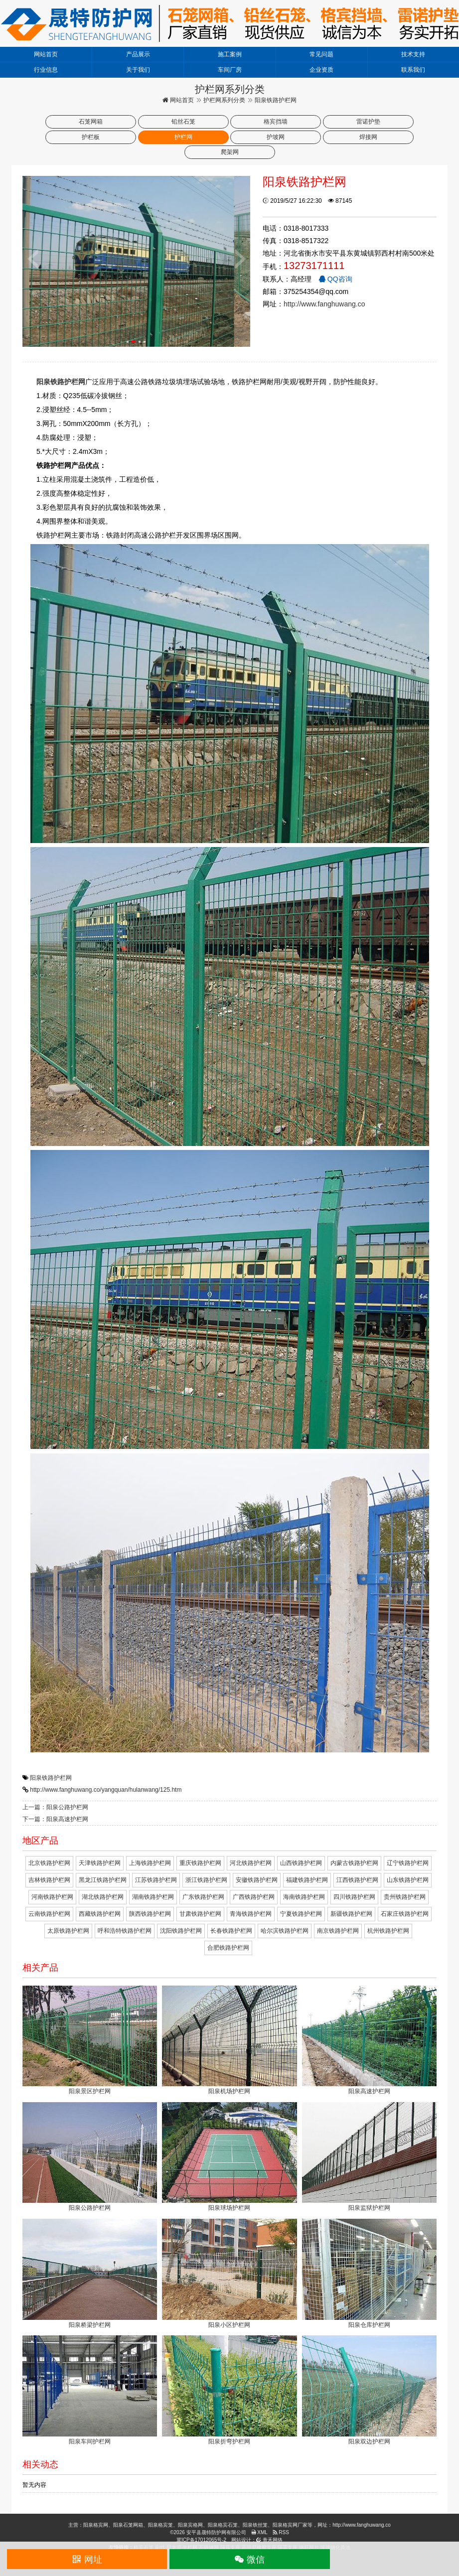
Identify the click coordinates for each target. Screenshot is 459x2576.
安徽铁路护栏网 (257, 1879)
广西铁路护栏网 (254, 1896)
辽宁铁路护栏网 (408, 1863)
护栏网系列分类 (224, 100)
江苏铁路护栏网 (156, 1879)
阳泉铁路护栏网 (51, 1777)
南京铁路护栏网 (338, 1930)
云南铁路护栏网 (49, 1913)
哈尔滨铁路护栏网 (284, 1930)
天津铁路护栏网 (100, 1863)
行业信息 (46, 69)
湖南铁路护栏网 (153, 1896)
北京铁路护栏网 (49, 1863)
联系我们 (413, 69)
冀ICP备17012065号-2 (201, 2540)
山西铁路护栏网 (301, 1863)
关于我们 (138, 69)
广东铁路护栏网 (203, 1896)
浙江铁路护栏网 (206, 1879)
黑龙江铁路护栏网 (103, 1879)
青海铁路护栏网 (251, 1913)
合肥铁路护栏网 (228, 1947)
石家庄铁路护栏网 (405, 1913)
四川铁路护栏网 (354, 1896)
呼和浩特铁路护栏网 (125, 1930)
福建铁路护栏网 (307, 1879)
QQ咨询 (335, 279)
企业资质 (321, 69)
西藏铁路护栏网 (100, 1913)
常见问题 (321, 54)
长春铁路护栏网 (231, 1930)
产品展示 (138, 54)
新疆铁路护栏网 (351, 1913)
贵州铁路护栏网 (405, 1896)
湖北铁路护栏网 (103, 1896)
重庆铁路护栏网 (200, 1863)
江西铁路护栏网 (357, 1879)
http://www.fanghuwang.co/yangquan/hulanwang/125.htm (105, 1789)
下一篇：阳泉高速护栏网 (55, 1819)
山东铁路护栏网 (408, 1879)
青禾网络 (269, 2540)
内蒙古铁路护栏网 (354, 1863)
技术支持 (413, 54)
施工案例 (230, 54)
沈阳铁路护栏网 (181, 1930)
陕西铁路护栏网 (150, 1913)
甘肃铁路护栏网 (200, 1913)
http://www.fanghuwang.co (324, 304)
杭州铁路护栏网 (388, 1930)
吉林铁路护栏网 (49, 1879)
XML (259, 2532)
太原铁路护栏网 (68, 1930)
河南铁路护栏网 (52, 1896)
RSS (281, 2532)
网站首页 (46, 54)
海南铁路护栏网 (304, 1896)
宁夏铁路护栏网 (301, 1913)
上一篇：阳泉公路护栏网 (55, 1807)
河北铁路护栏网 (251, 1863)
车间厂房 (230, 69)
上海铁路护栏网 (150, 1863)
